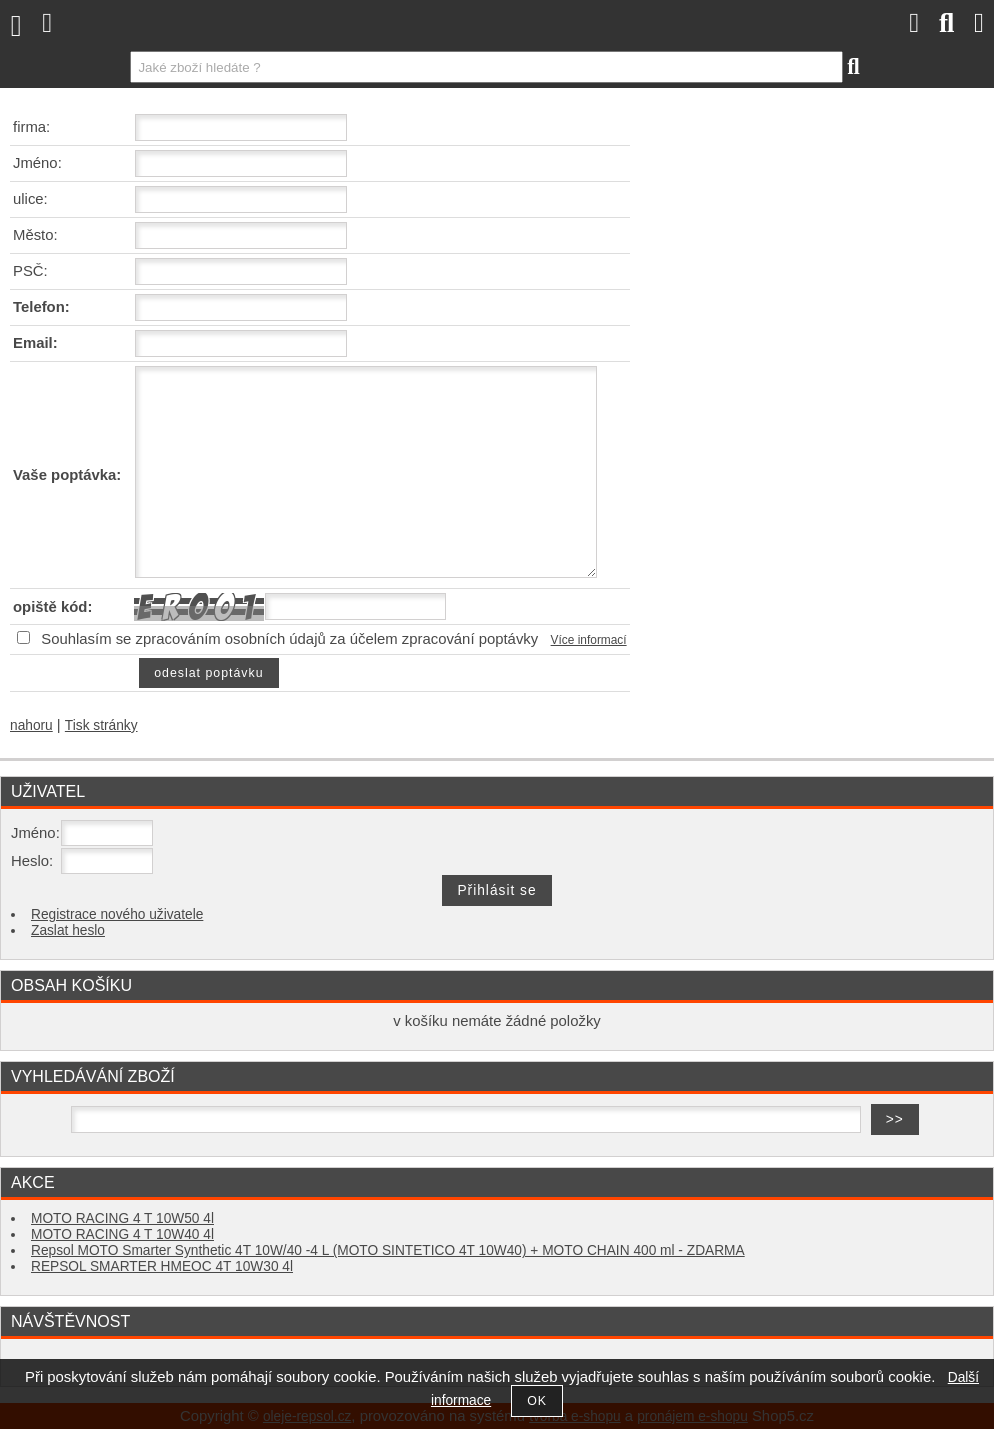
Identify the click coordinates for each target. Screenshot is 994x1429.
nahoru (31, 725)
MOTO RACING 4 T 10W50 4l (122, 1218)
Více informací (589, 640)
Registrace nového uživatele (117, 914)
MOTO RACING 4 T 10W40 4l (122, 1234)
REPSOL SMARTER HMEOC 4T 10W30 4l (162, 1266)
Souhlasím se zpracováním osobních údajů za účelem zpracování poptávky (289, 639)
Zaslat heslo (68, 930)
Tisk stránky (101, 725)
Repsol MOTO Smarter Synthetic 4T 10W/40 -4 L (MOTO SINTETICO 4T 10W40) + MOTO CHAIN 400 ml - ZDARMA (388, 1250)
